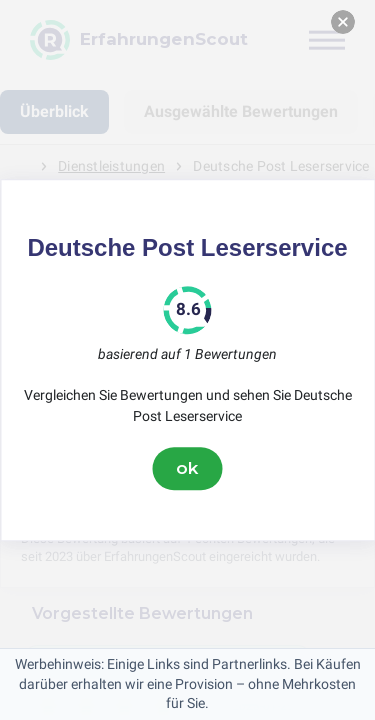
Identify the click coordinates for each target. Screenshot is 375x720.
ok (188, 468)
